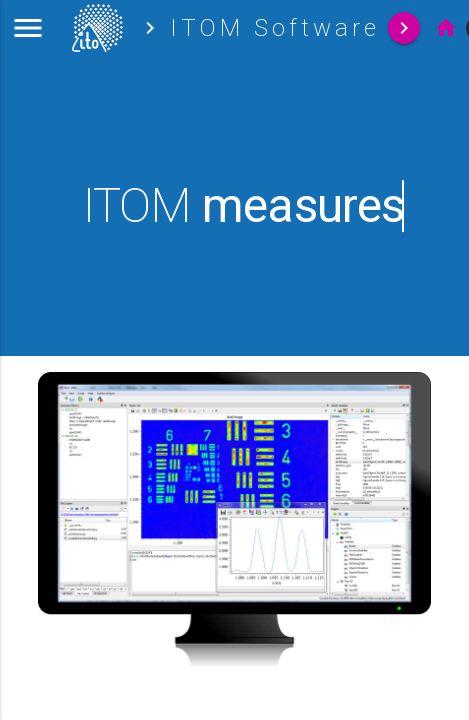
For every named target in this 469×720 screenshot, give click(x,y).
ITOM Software (275, 28)
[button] (28, 28)
